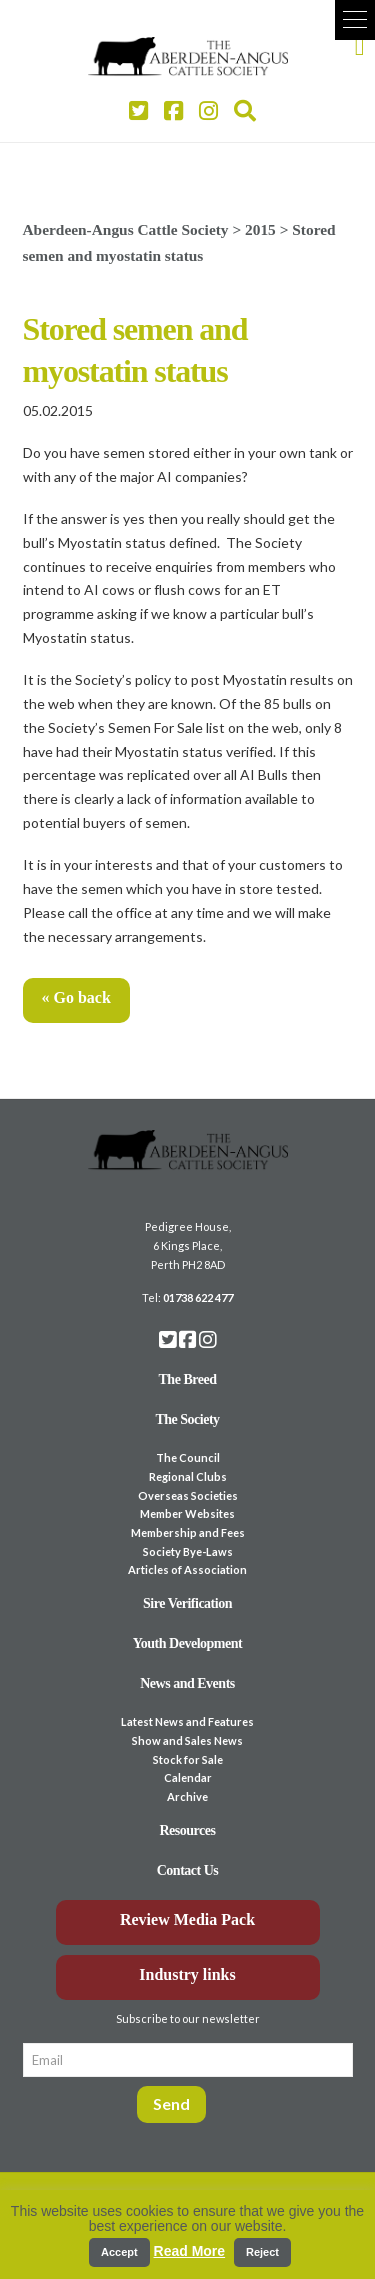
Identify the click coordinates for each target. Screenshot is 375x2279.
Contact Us (188, 1870)
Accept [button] (119, 2252)
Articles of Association (187, 1569)
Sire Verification (187, 1603)
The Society (187, 1419)
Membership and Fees (188, 1532)
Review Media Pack (187, 1919)
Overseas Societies (188, 1495)
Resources (188, 1830)
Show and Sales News (187, 1740)
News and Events (187, 1683)
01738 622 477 (198, 1297)
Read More (190, 2251)
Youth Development (188, 1643)
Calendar (188, 1777)
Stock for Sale (188, 1759)
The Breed (188, 1379)
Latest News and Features (187, 1721)
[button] (355, 20)
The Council (188, 1457)
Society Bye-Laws (188, 1551)
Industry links (187, 1974)
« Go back (76, 997)
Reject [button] (262, 2252)
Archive (187, 1796)
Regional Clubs (188, 1476)
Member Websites (187, 1513)
